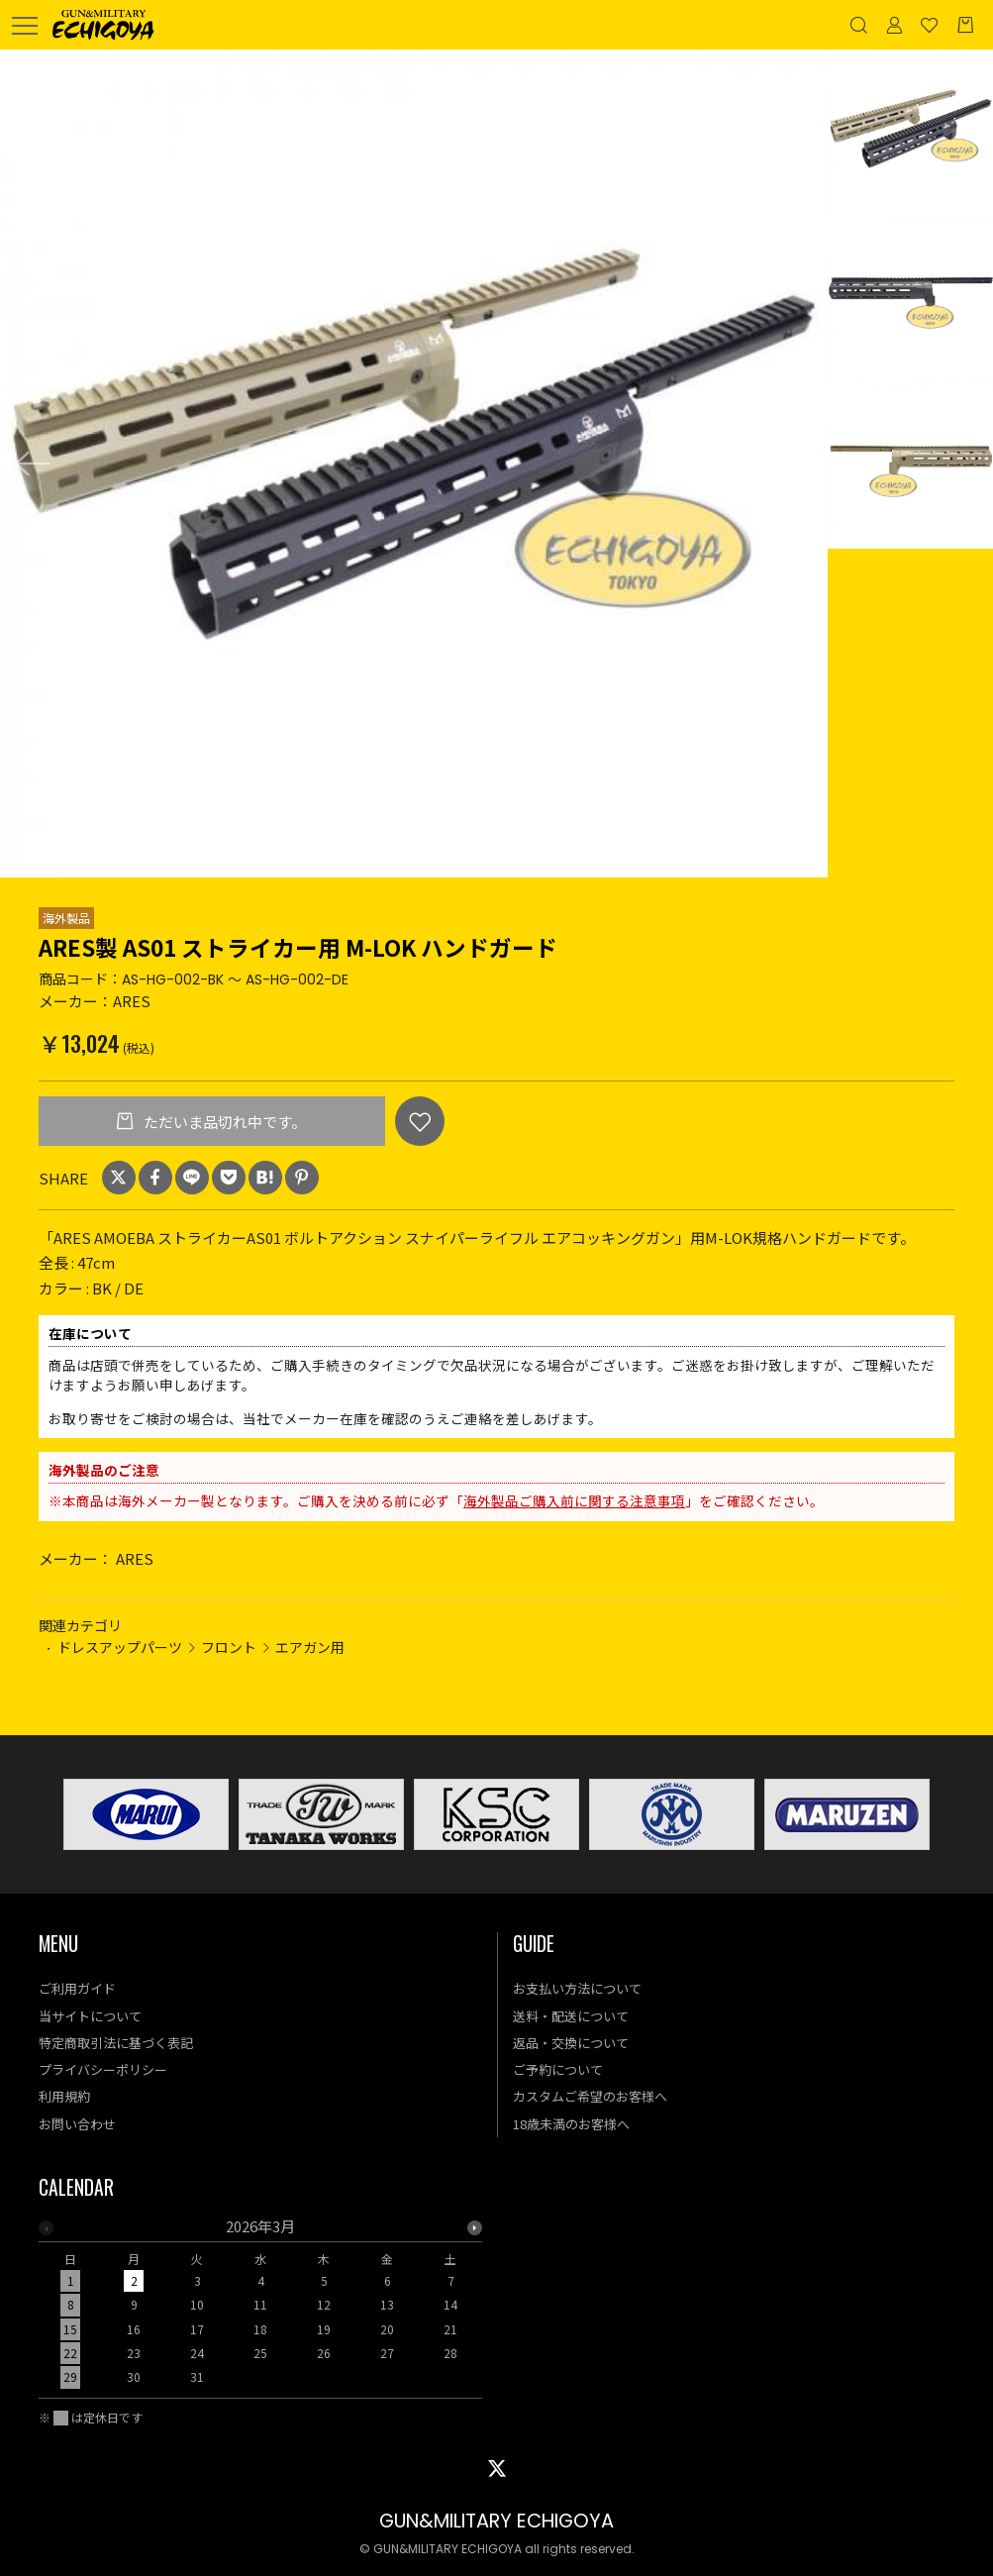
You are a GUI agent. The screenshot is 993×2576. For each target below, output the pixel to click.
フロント (228, 1647)
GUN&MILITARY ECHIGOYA (496, 2521)
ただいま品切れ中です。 (223, 1121)
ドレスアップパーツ (119, 1647)
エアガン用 (310, 1647)
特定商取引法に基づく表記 (116, 2042)
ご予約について (558, 2069)
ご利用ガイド (77, 1988)
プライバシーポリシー (103, 2069)
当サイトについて (90, 2016)
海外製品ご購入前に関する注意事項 (574, 1500)
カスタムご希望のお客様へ (590, 2096)
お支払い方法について (577, 1988)
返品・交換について (571, 2042)
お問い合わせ (77, 2123)
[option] (414, 463)
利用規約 (64, 2096)
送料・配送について (571, 2016)
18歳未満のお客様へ (571, 2123)
